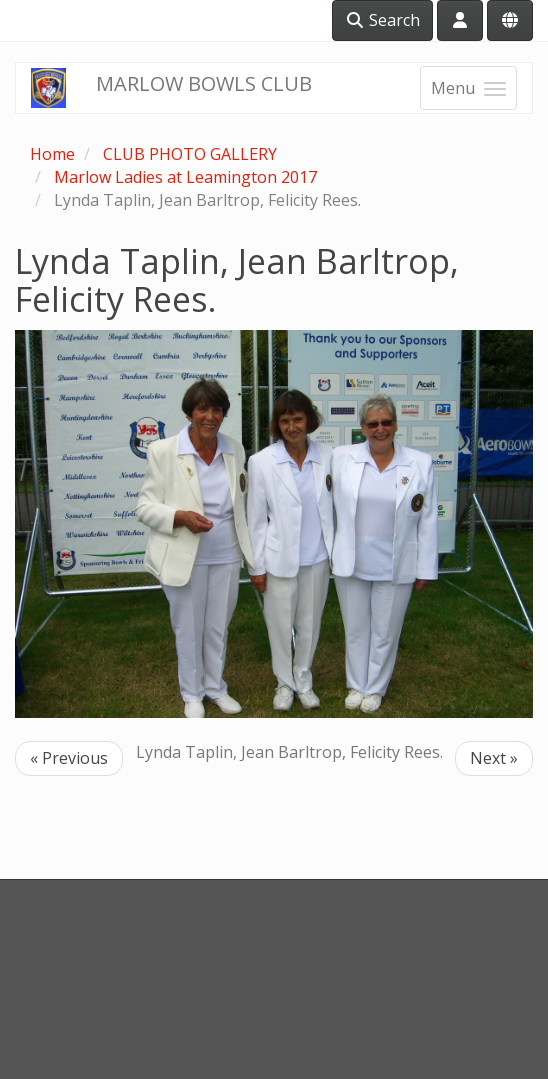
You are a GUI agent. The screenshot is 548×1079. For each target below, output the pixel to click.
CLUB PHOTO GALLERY (190, 154)
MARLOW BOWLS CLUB (204, 83)
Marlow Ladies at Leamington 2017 (185, 177)
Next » (494, 758)
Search (382, 20)
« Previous (69, 758)
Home (52, 154)
